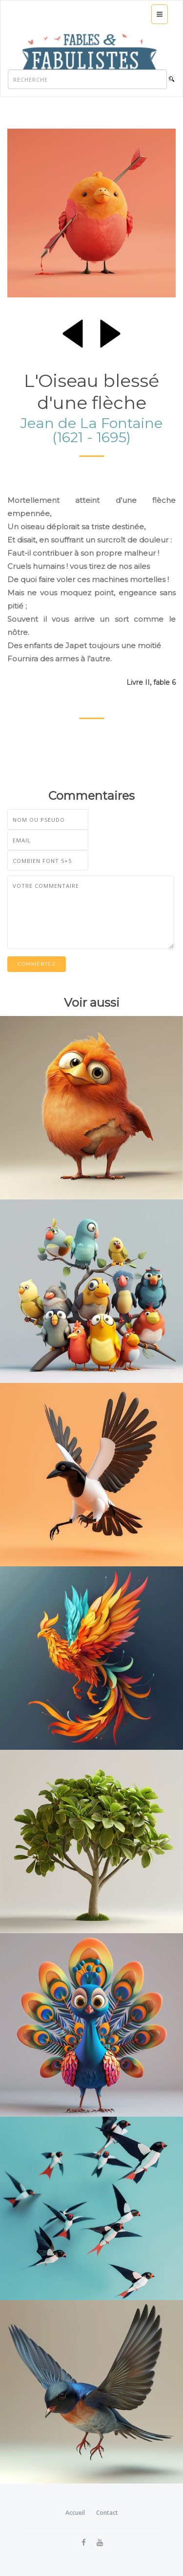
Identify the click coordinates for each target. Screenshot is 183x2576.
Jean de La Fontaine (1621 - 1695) (91, 430)
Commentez (37, 964)
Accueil (75, 2512)
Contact (107, 2512)
